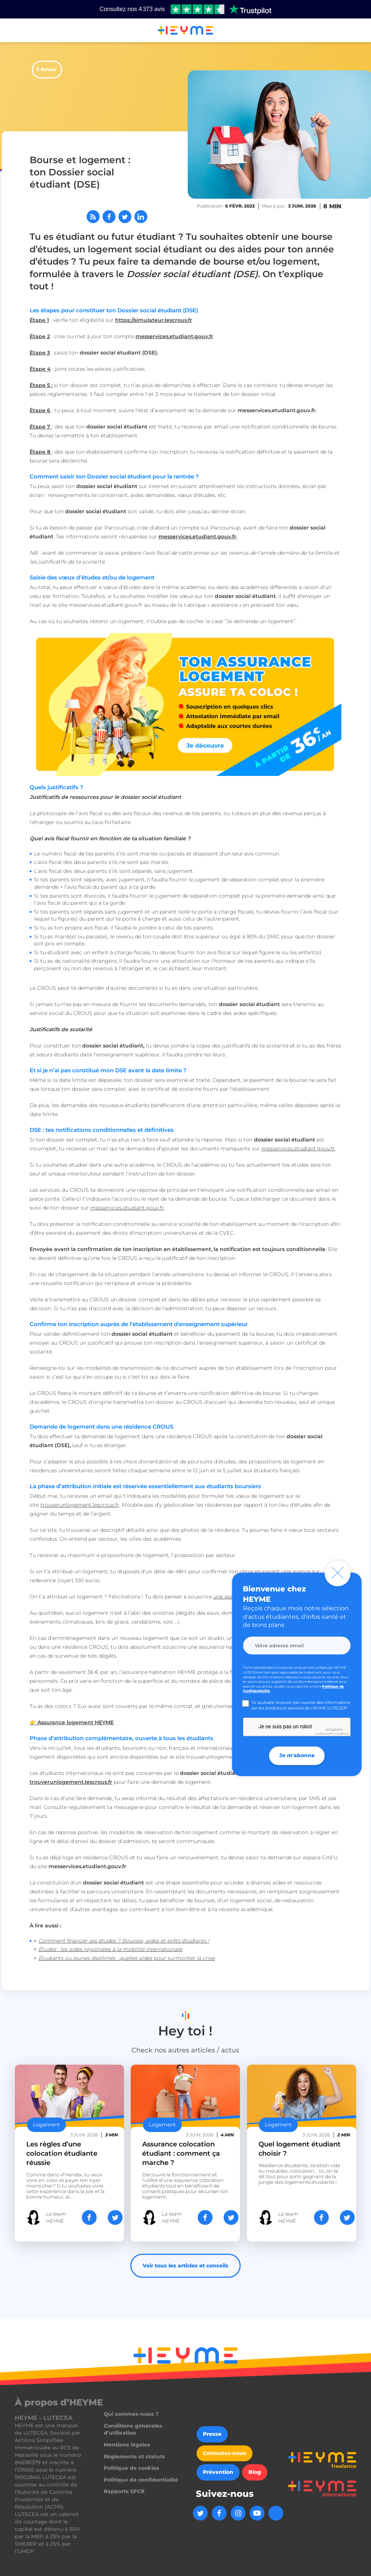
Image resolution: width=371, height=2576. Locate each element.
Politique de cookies (131, 2468)
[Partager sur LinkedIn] (140, 216)
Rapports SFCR (124, 2491)
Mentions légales (127, 2444)
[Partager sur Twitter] (124, 216)
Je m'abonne (297, 1755)
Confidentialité (324, 1733)
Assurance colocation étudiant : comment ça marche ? (181, 2153)
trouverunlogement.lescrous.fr (79, 1504)
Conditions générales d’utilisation (133, 2429)
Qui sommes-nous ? (131, 2414)
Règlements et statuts (134, 2456)
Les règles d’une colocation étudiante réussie (61, 2153)
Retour (49, 69)
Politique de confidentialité (141, 2479)
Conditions (342, 1733)
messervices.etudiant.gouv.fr (197, 536)
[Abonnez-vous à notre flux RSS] (93, 216)
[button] (15, 31)
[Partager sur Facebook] (109, 216)
